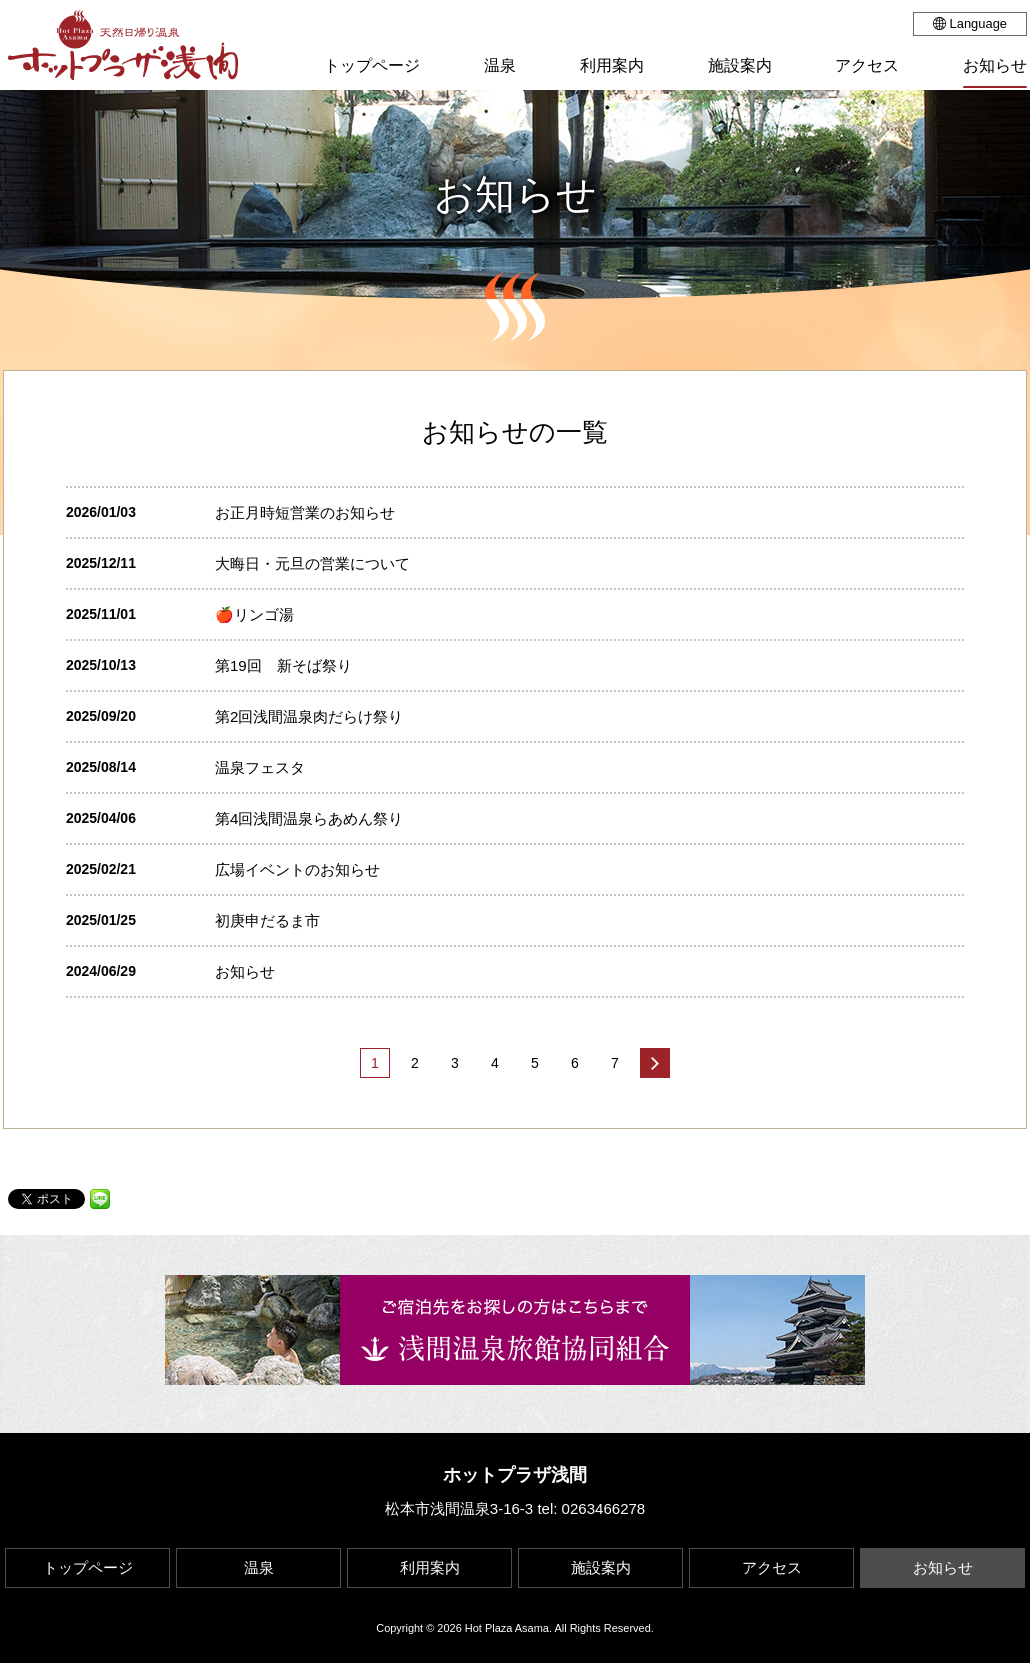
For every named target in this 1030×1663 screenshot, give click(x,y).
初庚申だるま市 (267, 920)
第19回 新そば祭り (283, 665)
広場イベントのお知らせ (297, 869)
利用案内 (430, 1567)
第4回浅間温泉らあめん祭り (309, 818)
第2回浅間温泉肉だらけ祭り (309, 716)
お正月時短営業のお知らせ (305, 512)
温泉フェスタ (260, 767)
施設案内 (601, 1567)
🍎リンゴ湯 (254, 614)
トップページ (88, 1567)
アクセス (772, 1567)
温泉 (259, 1567)
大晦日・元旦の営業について (312, 563)
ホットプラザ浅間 (515, 1475)
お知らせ (245, 971)
